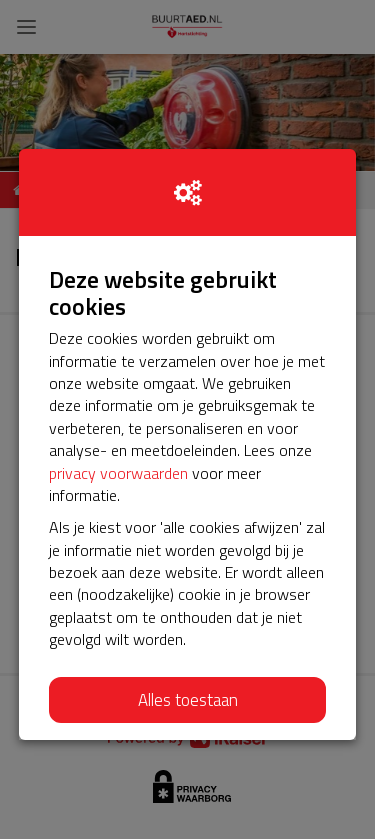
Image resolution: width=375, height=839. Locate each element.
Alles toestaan (188, 700)
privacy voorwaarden (118, 473)
